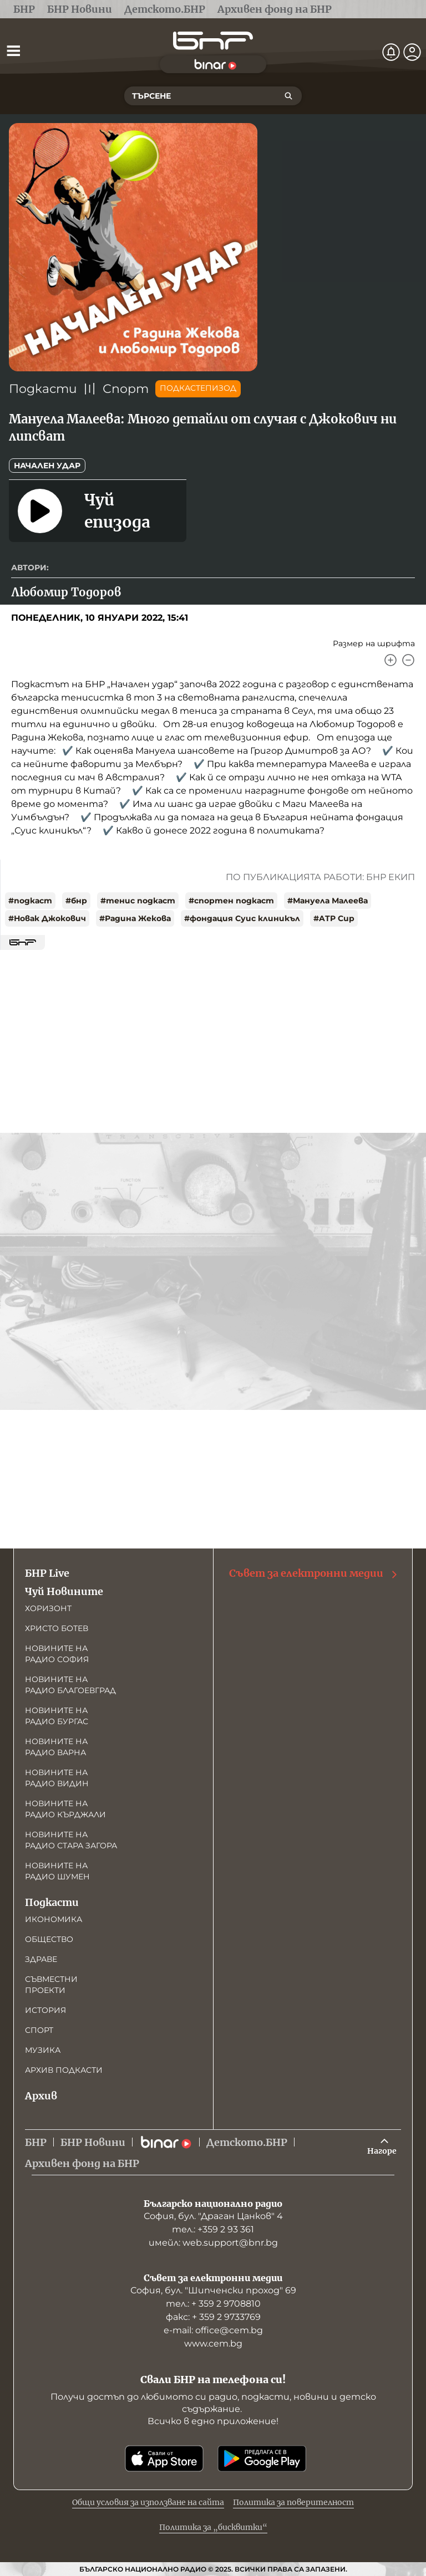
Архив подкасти (64, 2070)
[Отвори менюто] (13, 50)
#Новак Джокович (47, 918)
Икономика (53, 1919)
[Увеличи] (390, 660)
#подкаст (30, 901)
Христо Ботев (56, 1628)
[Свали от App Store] (164, 2458)
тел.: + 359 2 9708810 (213, 2303)
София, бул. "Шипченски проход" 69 (213, 2290)
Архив (41, 2095)
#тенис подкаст (137, 901)
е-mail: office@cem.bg (213, 2330)
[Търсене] (288, 96)
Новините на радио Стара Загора (71, 1840)
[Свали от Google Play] (262, 2458)
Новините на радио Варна (56, 1746)
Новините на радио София (57, 1653)
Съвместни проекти (51, 1984)
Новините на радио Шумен (57, 1871)
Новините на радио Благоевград (70, 1684)
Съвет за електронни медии (314, 1573)
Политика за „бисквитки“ (213, 2527)
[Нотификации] (391, 52)
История (45, 2010)
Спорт (126, 388)
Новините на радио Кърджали (65, 1808)
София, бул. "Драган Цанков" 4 (213, 2216)
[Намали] (408, 660)
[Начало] (213, 41)
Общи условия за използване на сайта (148, 2502)
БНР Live (47, 1573)
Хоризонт (48, 1608)
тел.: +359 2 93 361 (213, 2229)
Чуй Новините (64, 1591)
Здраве (41, 1959)
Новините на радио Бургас (56, 1715)
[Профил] (412, 52)
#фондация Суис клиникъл (242, 918)
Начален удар (47, 466)
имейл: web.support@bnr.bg (213, 2242)
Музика (42, 2050)
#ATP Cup (333, 918)
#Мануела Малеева (327, 901)
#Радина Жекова (135, 918)
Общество (49, 1939)
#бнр (76, 901)
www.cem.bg (213, 2343)
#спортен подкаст (231, 901)
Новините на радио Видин (57, 1777)
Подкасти (43, 388)
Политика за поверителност (293, 2502)
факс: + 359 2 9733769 (213, 2317)
